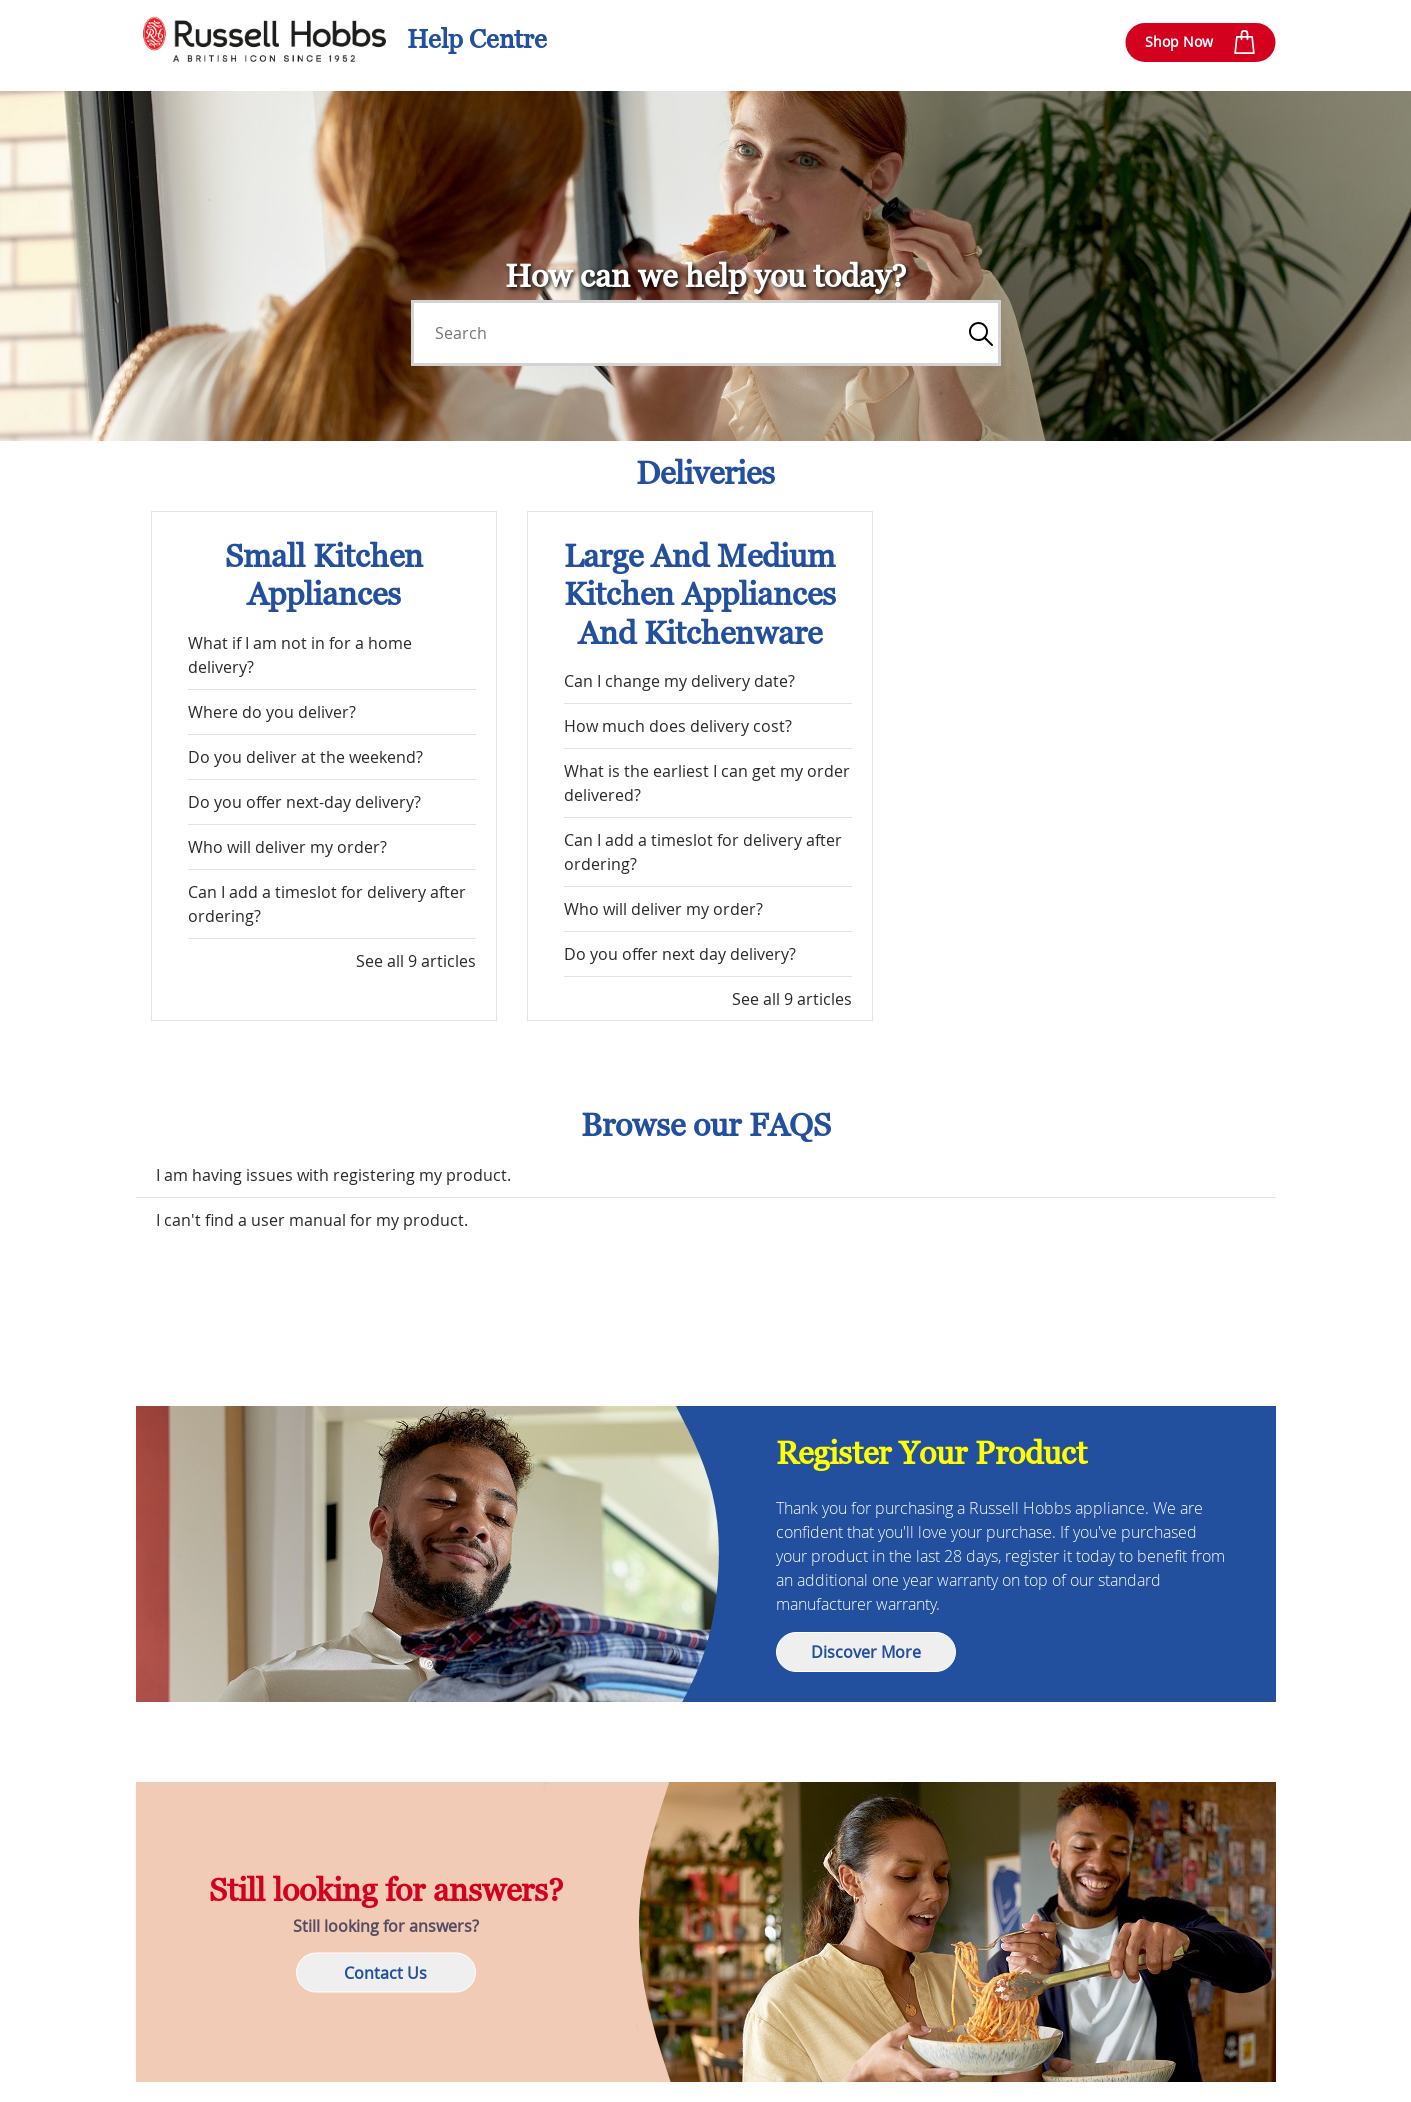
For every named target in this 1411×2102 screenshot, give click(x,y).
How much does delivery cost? (678, 726)
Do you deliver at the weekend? (305, 757)
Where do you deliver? (272, 712)
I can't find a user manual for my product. (312, 1220)
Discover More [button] (866, 1652)
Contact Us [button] (385, 1973)
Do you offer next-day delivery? (304, 802)
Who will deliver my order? (287, 847)
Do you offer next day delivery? (680, 954)
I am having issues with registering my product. (333, 1175)
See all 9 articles (416, 961)
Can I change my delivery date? (679, 681)
